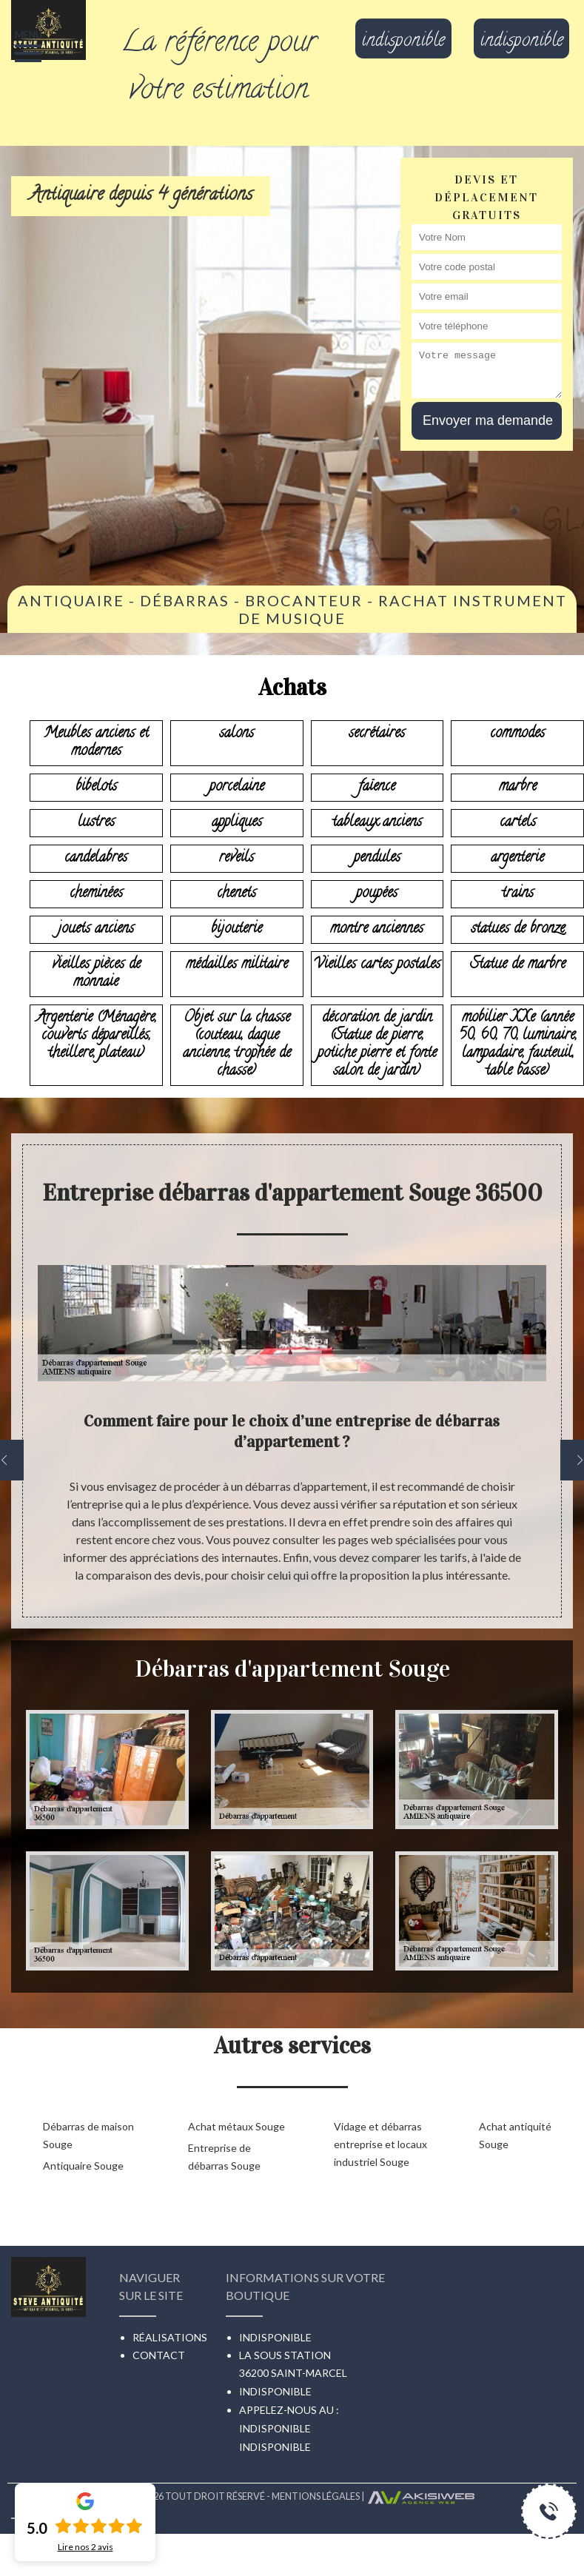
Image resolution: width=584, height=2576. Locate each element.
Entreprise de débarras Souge (224, 2156)
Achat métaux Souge (236, 2126)
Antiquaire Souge (83, 2165)
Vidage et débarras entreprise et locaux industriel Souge (380, 2144)
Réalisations (169, 2337)
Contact (158, 2355)
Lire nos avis (85, 2547)
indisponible (403, 42)
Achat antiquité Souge (515, 2135)
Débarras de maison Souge (88, 2135)
